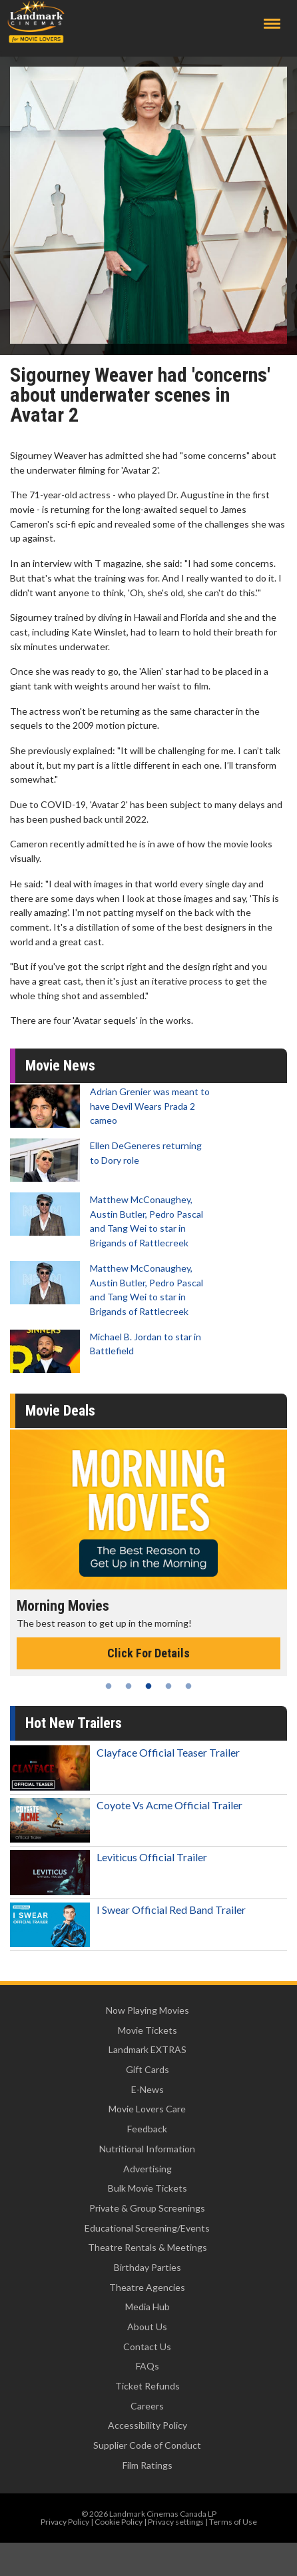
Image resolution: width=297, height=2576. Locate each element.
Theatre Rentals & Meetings (147, 2247)
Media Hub (147, 2306)
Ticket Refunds (147, 2385)
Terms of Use (233, 2522)
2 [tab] (128, 1686)
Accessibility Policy (147, 2425)
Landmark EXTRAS (147, 2049)
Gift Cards (147, 2069)
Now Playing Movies (147, 2010)
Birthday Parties (147, 2267)
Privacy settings (176, 2522)
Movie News (60, 1065)
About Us (147, 2326)
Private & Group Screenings (147, 2208)
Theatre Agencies (147, 2287)
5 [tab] (188, 1686)
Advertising (147, 2168)
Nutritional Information (147, 2148)
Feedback (147, 2128)
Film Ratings (147, 2465)
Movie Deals (60, 1410)
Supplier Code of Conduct (147, 2445)
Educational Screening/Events (147, 2228)
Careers (147, 2405)
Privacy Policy (65, 2522)
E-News (147, 2089)
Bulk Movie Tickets (147, 2188)
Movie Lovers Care (147, 2108)
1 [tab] (108, 1686)
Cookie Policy (119, 2522)
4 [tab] (168, 1686)
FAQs (147, 2365)
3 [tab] (148, 1686)
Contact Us (147, 2346)
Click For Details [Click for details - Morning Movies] (148, 1653)
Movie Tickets (147, 2030)
